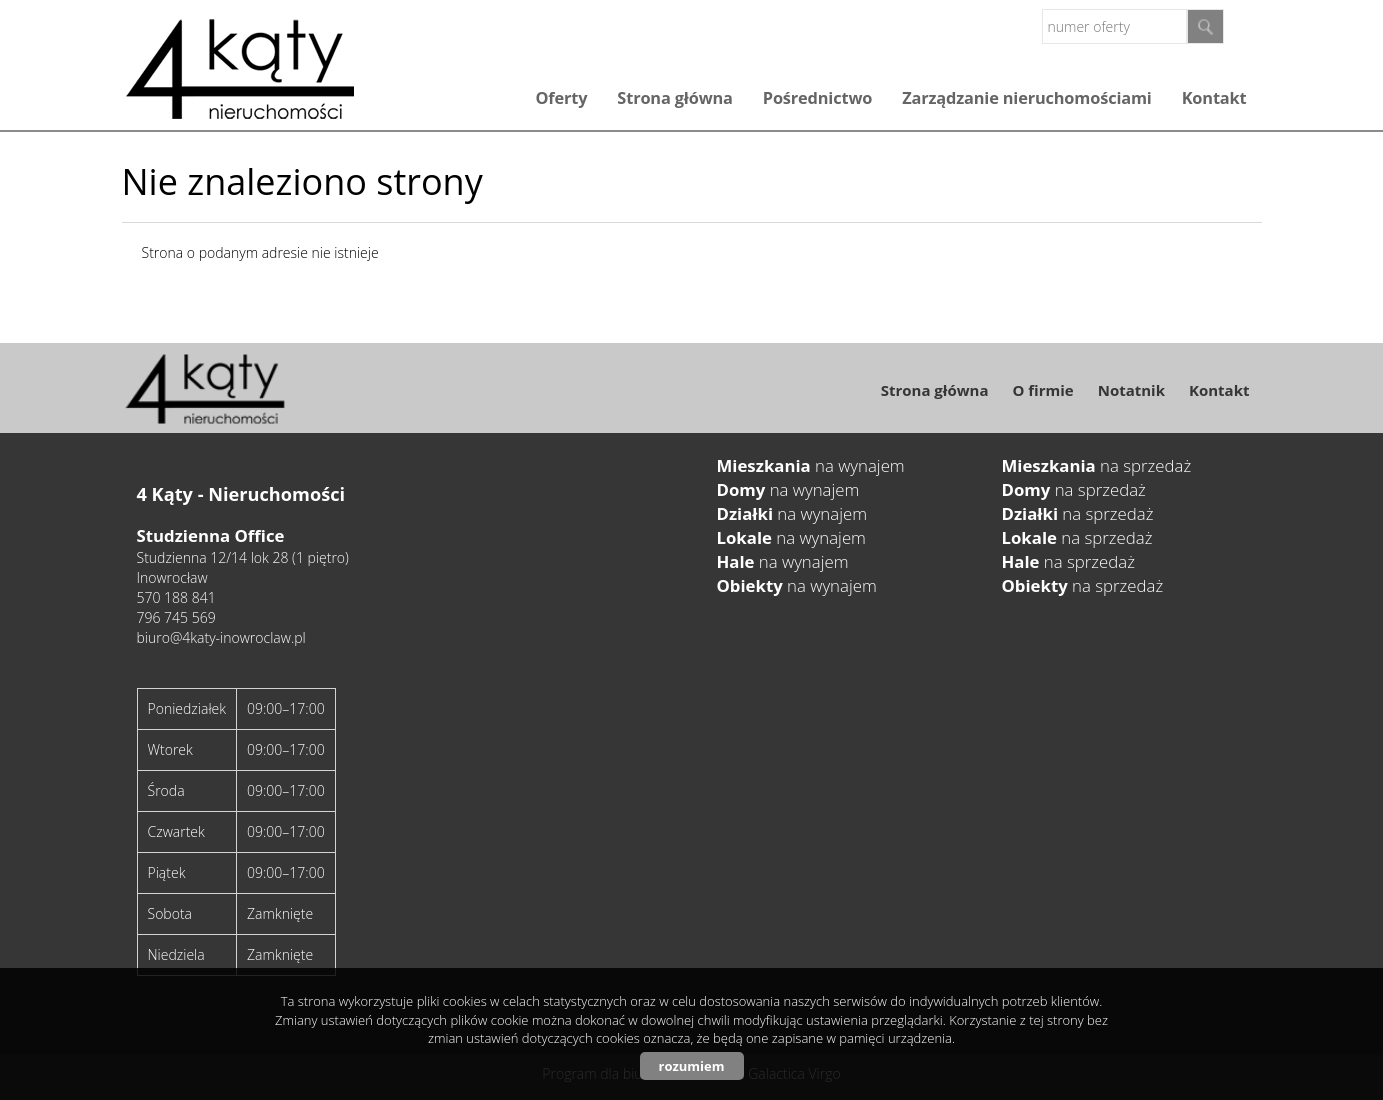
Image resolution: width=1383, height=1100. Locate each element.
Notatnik (1131, 390)
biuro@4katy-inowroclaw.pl (221, 637)
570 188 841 (176, 597)
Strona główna (674, 98)
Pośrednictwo (817, 98)
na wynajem (811, 465)
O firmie (1042, 390)
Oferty (561, 98)
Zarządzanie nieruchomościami (1026, 98)
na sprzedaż (1097, 465)
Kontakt (1214, 98)
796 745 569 (176, 617)
